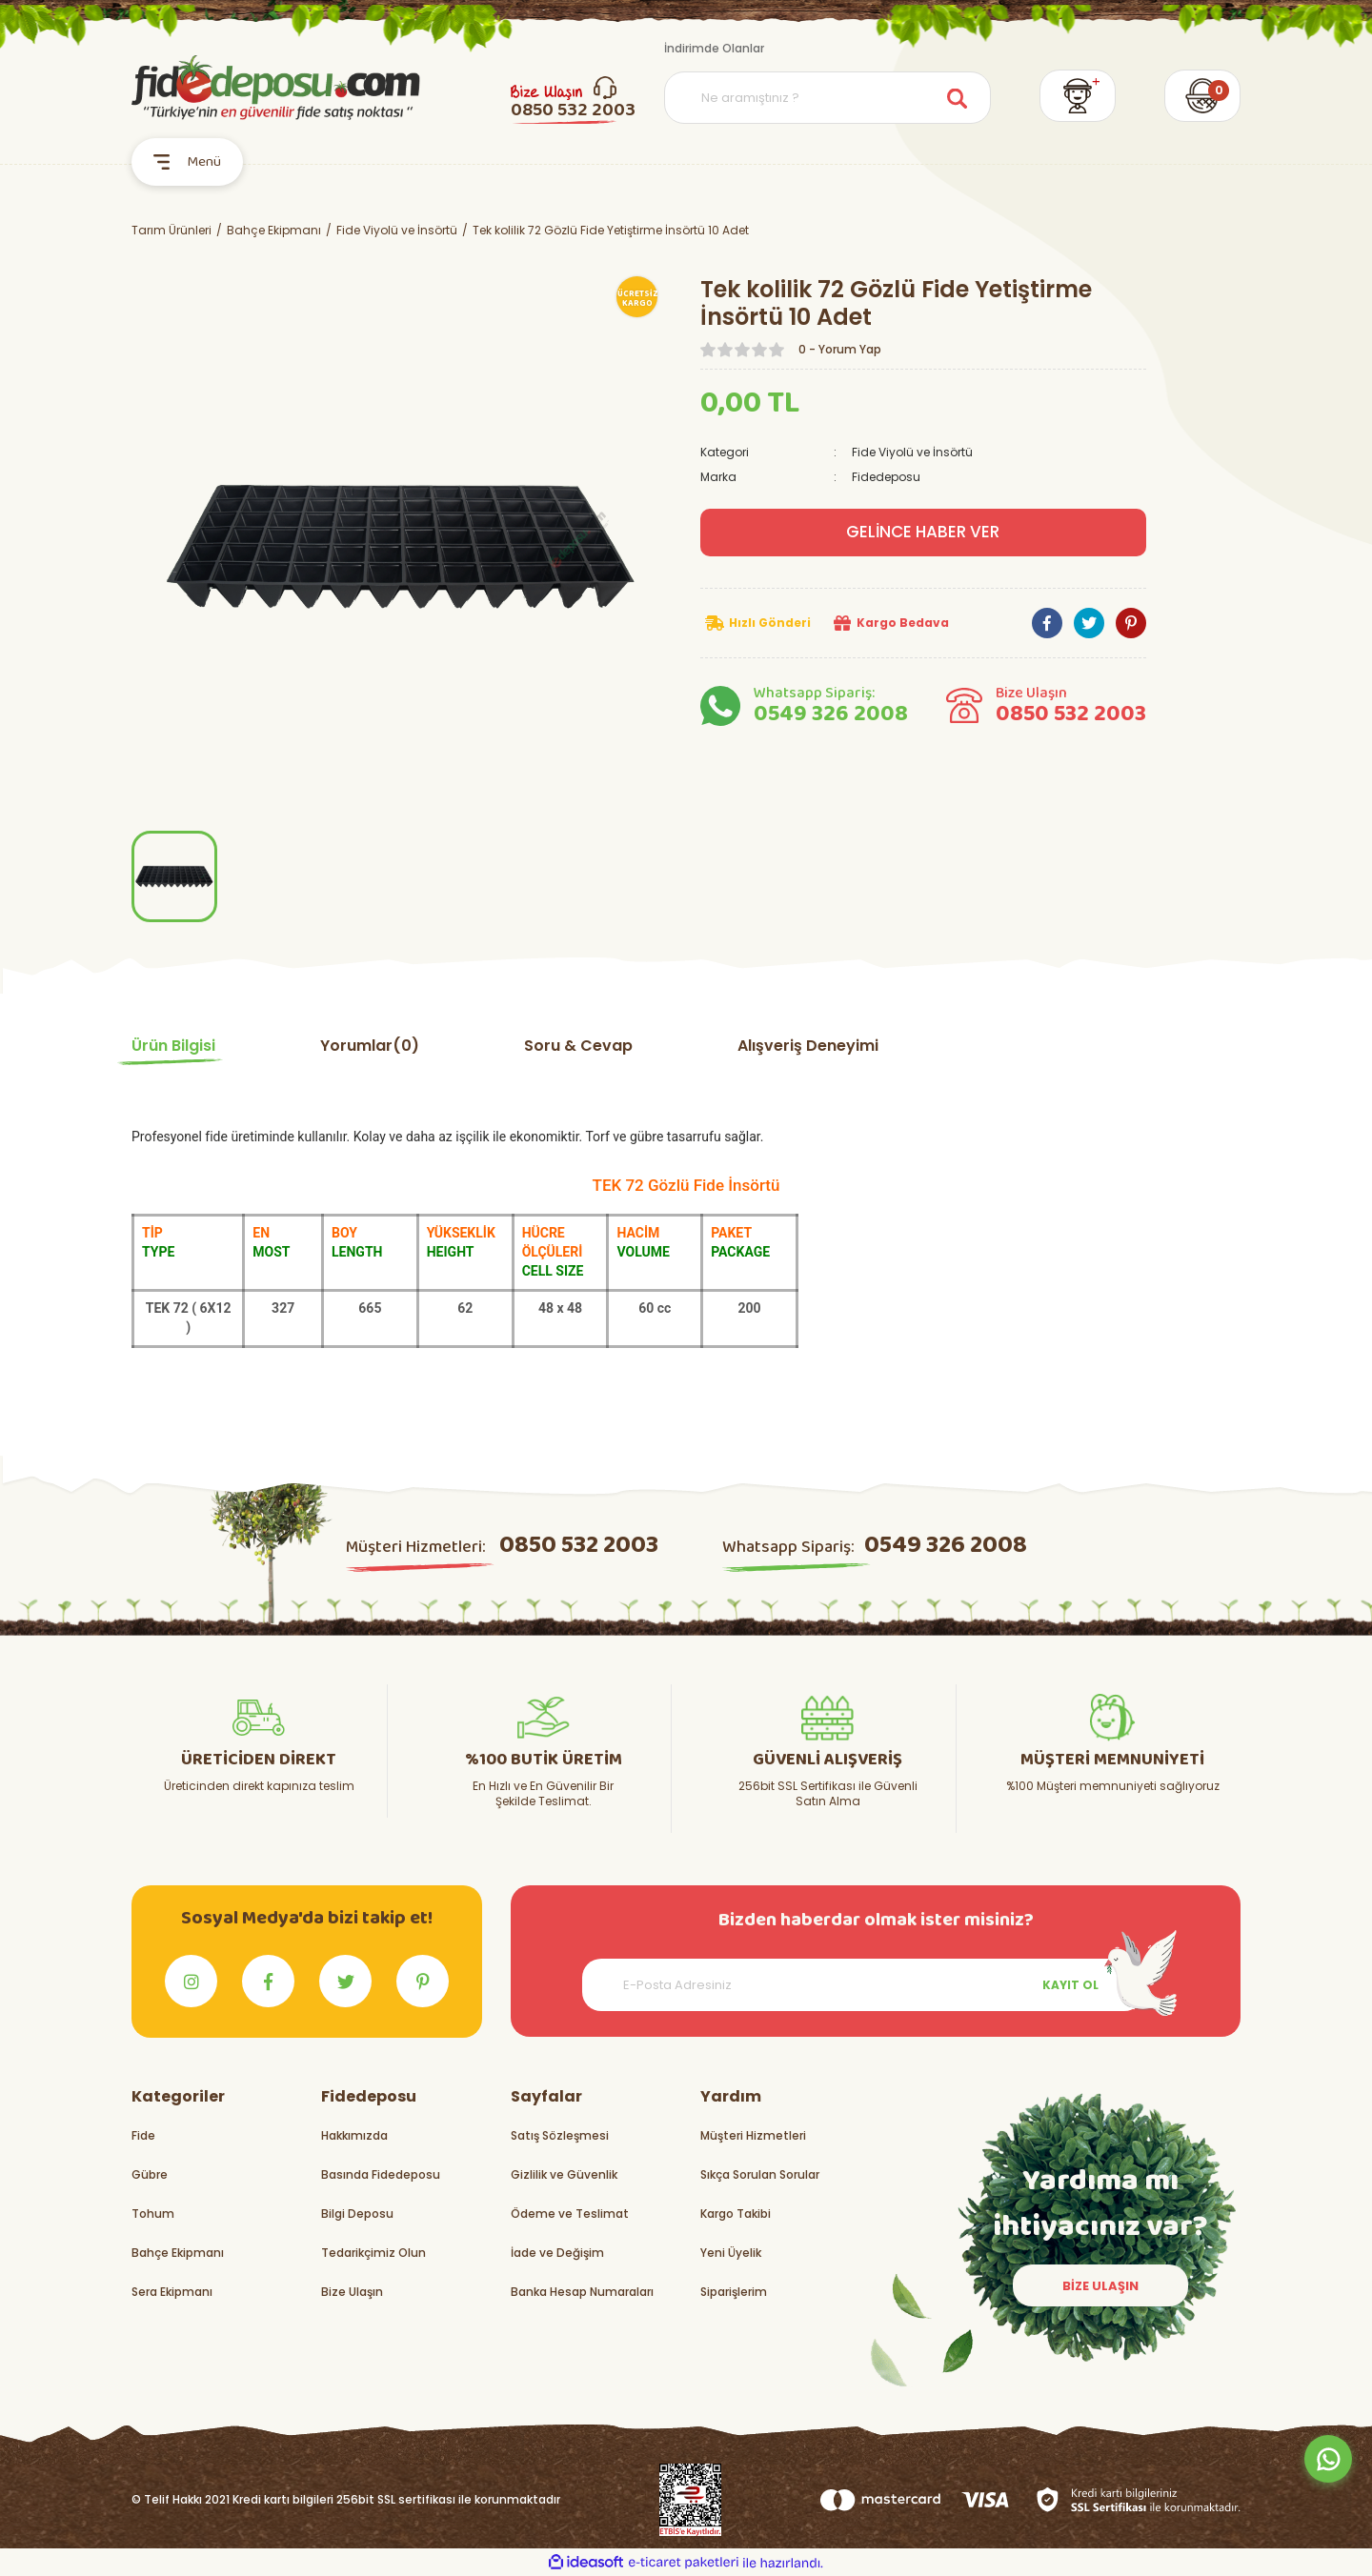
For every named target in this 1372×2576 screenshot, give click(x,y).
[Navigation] (187, 162)
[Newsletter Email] (862, 1985)
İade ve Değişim (557, 2252)
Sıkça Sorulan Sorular (759, 2174)
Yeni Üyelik (730, 2252)
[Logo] (275, 87)
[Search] (827, 97)
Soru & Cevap (578, 1046)
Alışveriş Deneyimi (807, 1046)
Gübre (149, 2174)
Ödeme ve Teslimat (570, 2213)
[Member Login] (1077, 96)
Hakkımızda (354, 2135)
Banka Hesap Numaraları (582, 2292)
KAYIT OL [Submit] (1070, 1985)
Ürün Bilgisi (173, 1046)
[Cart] (1202, 96)
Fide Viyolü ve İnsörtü (912, 452)
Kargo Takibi (735, 2213)
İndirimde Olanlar (714, 48)
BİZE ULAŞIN (1100, 2286)
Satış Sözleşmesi (560, 2135)
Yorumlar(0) (369, 1046)
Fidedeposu (886, 477)
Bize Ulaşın (352, 2292)
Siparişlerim (733, 2292)
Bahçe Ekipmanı (177, 2252)
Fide (143, 2135)
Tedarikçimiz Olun (373, 2252)
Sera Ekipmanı (171, 2292)
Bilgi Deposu (357, 2213)
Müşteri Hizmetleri (753, 2135)
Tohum (152, 2213)
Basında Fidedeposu (380, 2174)
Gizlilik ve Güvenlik (564, 2174)
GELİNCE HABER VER (922, 531)
